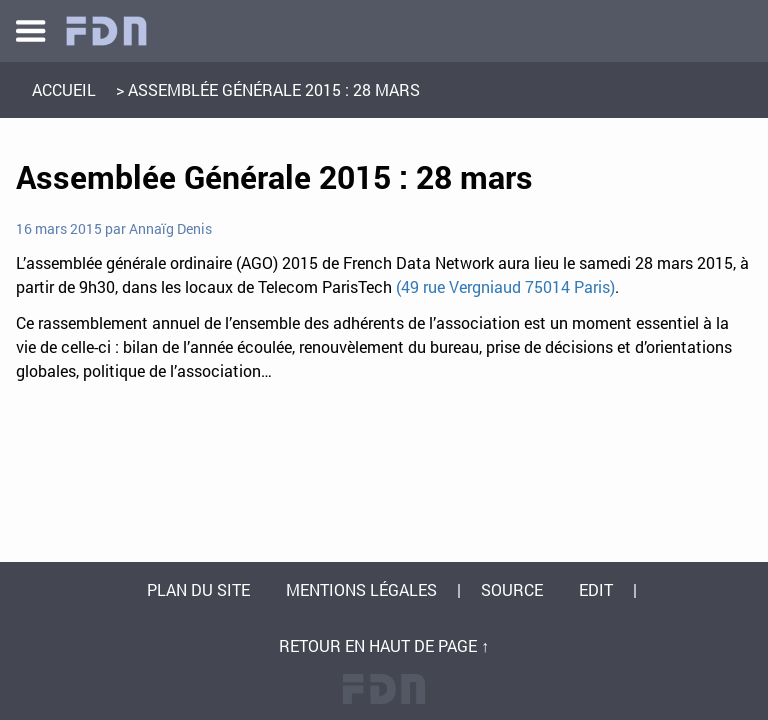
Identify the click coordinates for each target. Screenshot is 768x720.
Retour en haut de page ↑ (384, 645)
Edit (596, 589)
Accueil (64, 89)
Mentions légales (361, 589)
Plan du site (198, 589)
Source (512, 589)
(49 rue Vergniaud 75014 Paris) (505, 286)
